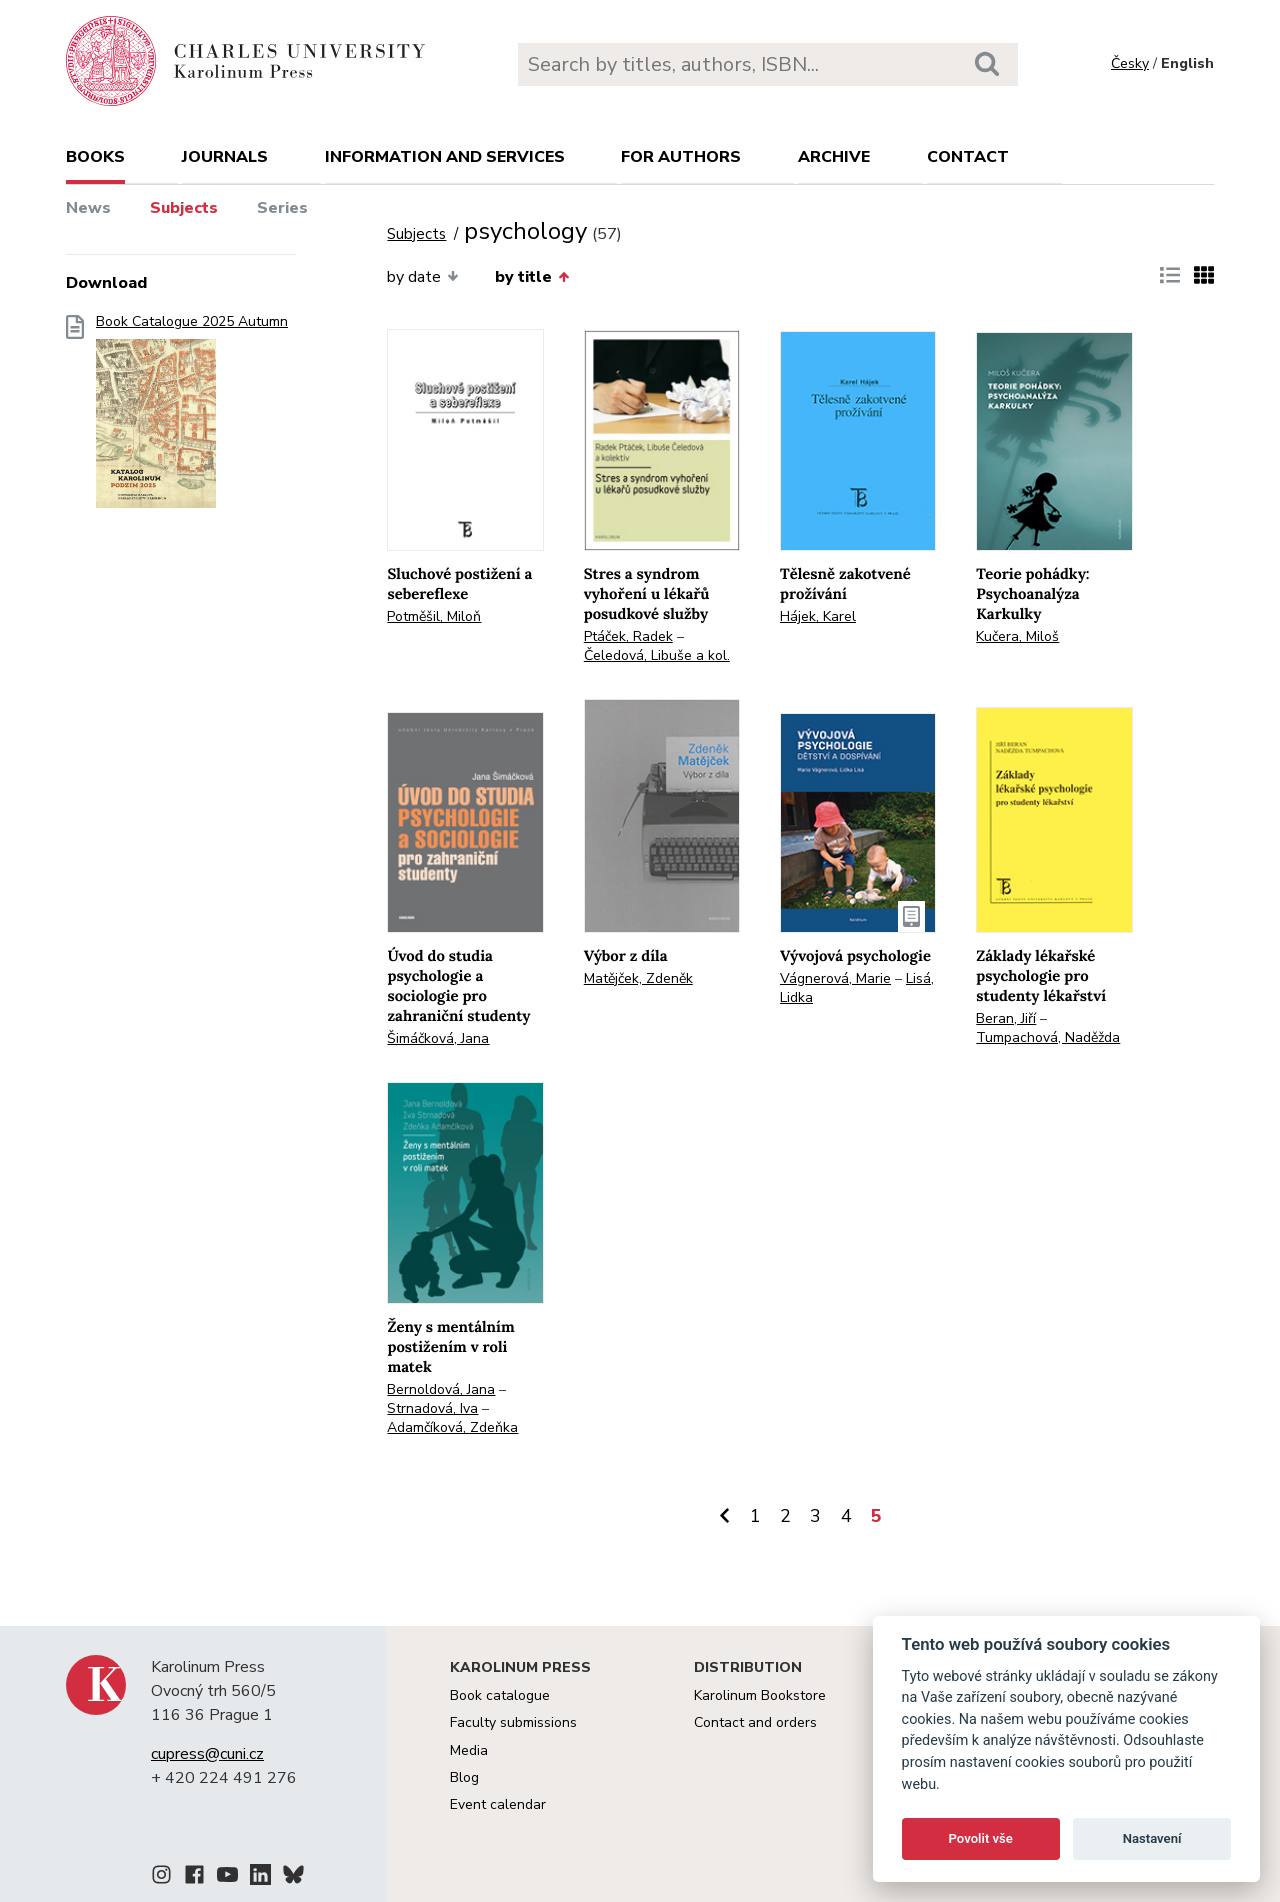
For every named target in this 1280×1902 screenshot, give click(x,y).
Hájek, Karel (818, 616)
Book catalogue (500, 1695)
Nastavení (1152, 1838)
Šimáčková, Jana (438, 1038)
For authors (681, 157)
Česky (1130, 63)
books (95, 157)
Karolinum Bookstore (760, 1695)
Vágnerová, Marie (835, 978)
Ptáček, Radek (628, 636)
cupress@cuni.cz (207, 1754)
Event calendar (498, 1804)
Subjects (184, 208)
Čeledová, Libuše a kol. (657, 655)
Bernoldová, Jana (441, 1389)
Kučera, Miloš (1017, 636)
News (88, 208)
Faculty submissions (513, 1722)
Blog (464, 1777)
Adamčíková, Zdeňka (452, 1427)
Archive (834, 157)
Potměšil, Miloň (434, 616)
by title (532, 277)
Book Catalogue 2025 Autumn (192, 417)
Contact (968, 157)
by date (422, 277)
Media (469, 1750)
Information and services (445, 157)
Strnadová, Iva (432, 1408)
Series (282, 208)
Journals (225, 157)
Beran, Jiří (1006, 1018)
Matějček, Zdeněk (638, 978)
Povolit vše (981, 1838)
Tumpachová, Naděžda (1048, 1037)
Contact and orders (755, 1722)
